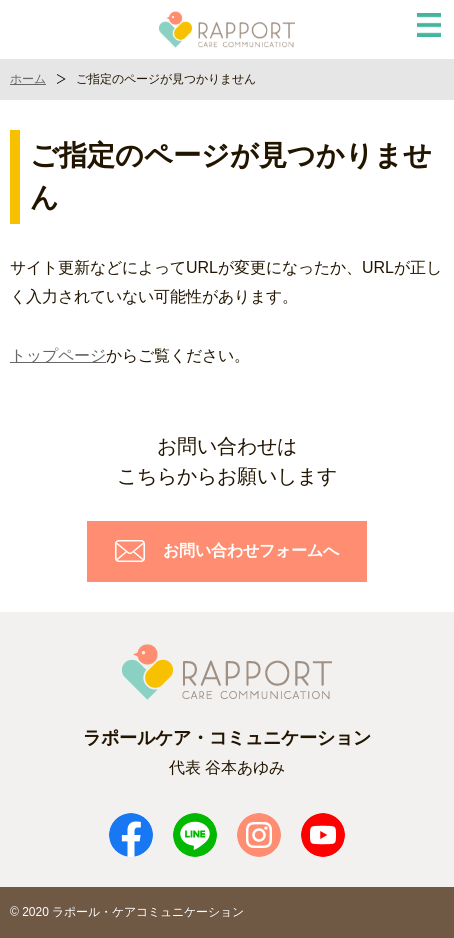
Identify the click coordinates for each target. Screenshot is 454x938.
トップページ (58, 355)
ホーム (28, 79)
